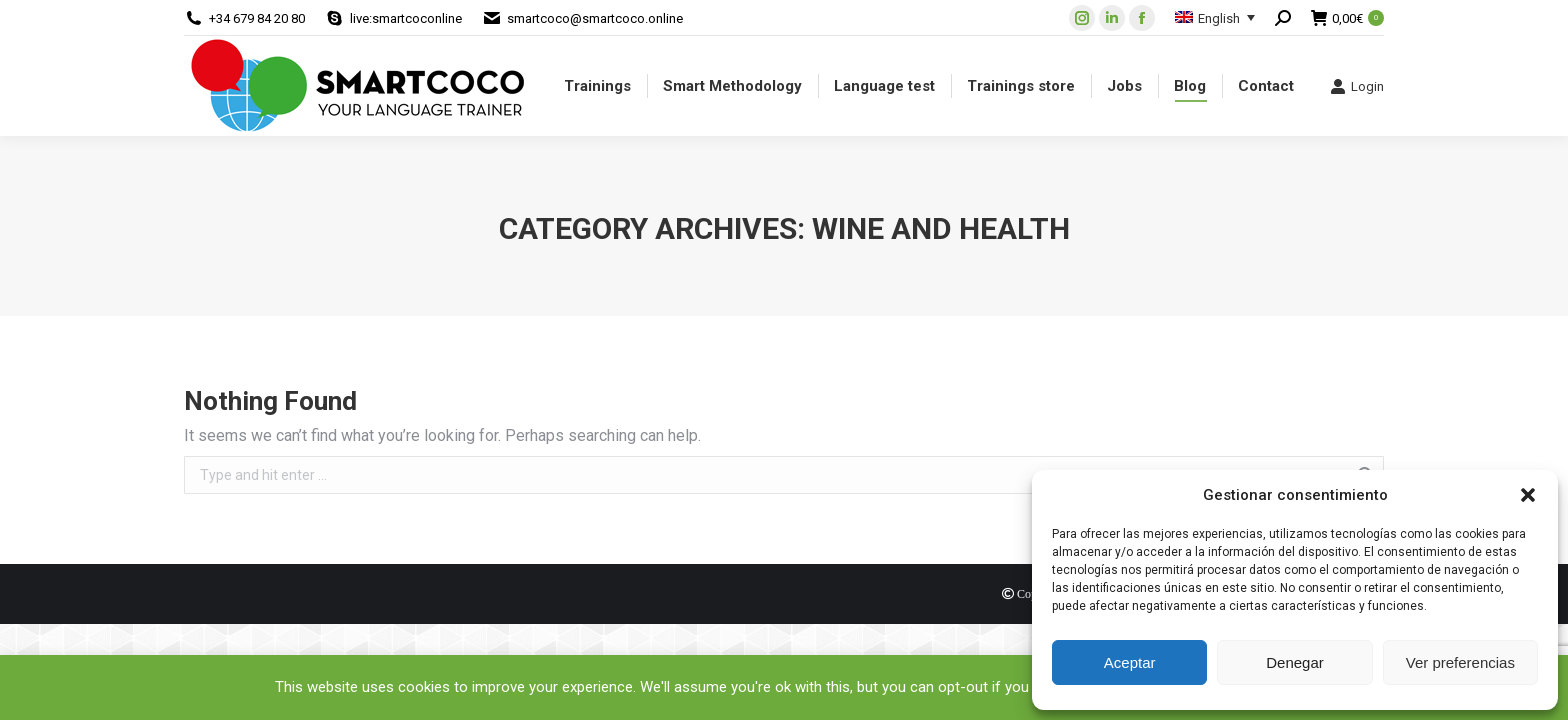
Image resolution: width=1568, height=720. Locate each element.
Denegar (1295, 662)
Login (1357, 86)
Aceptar (1130, 662)
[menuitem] (597, 86)
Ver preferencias (1460, 662)
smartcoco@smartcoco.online (595, 18)
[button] (1528, 495)
